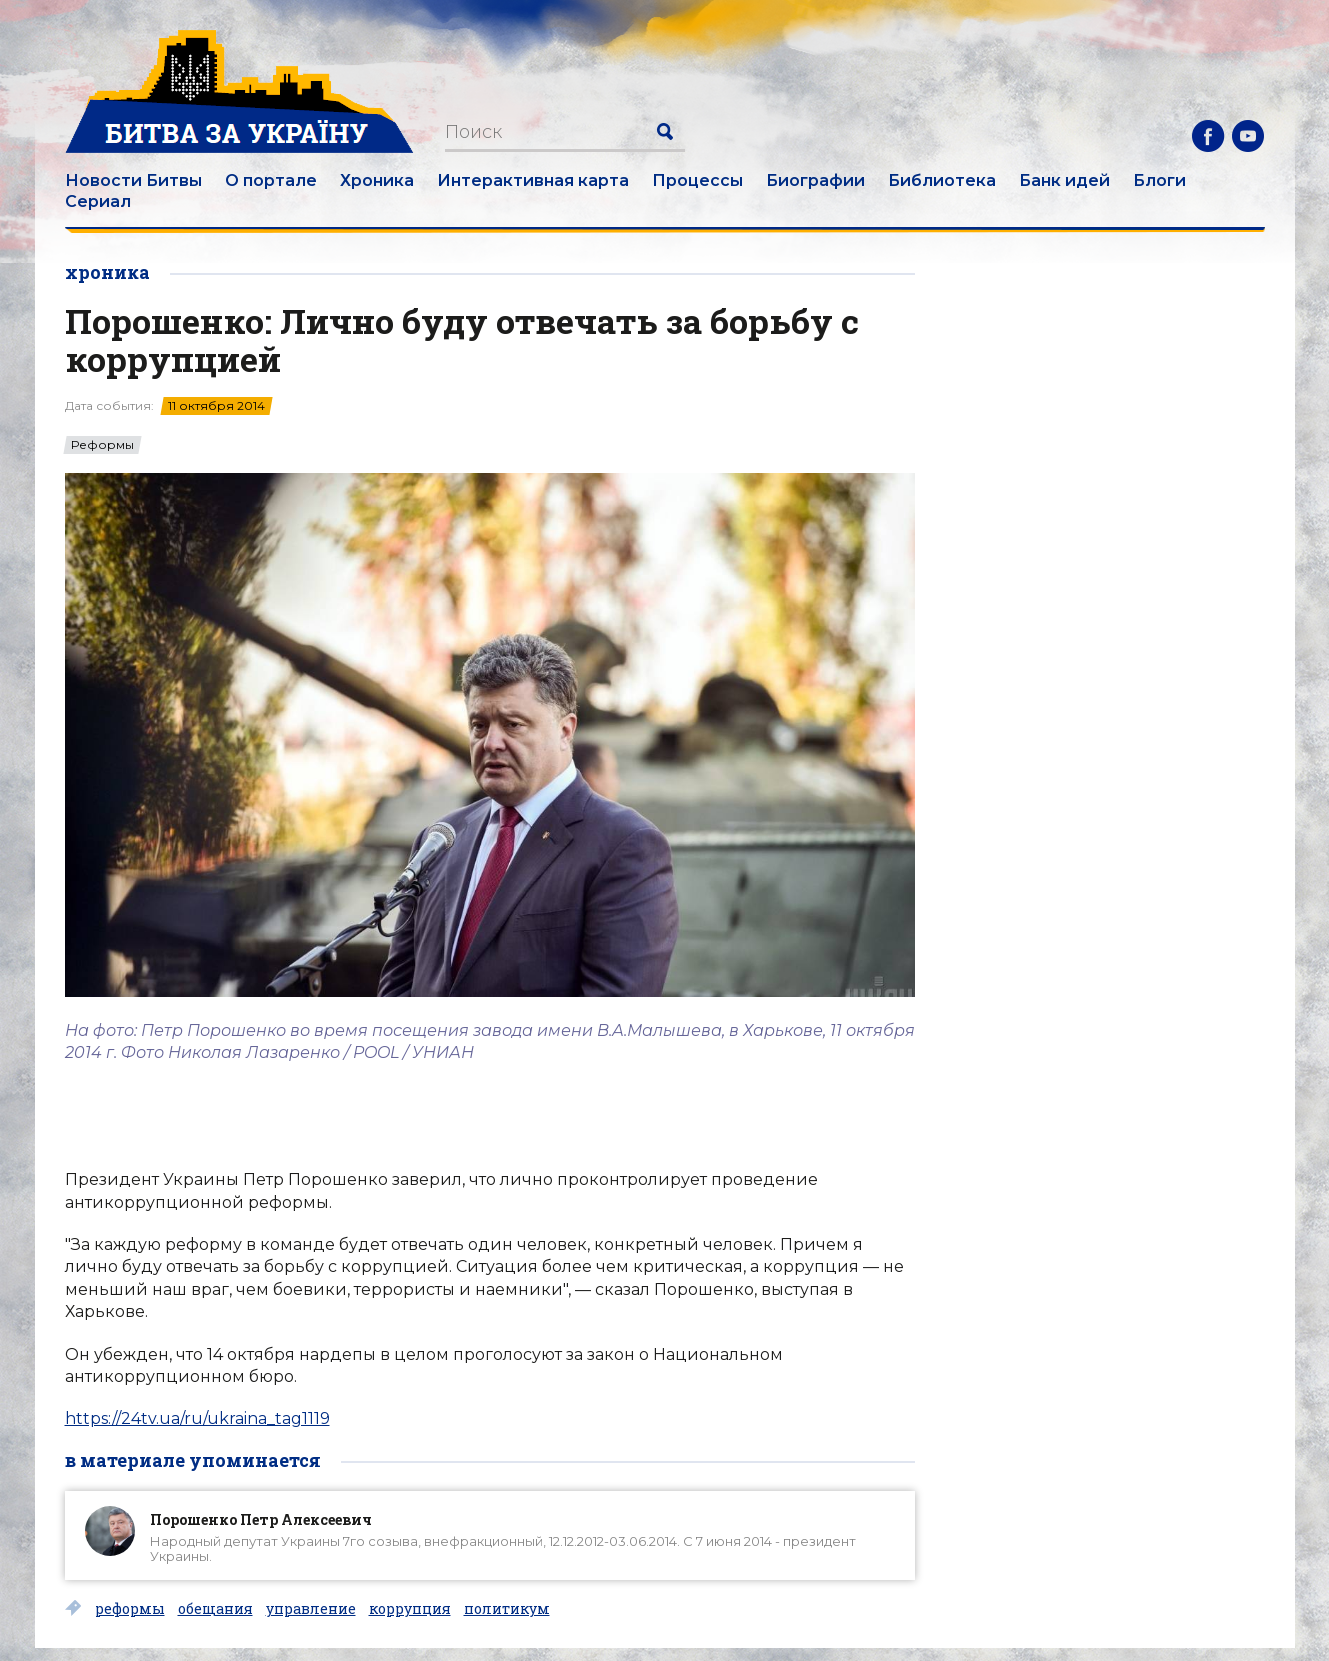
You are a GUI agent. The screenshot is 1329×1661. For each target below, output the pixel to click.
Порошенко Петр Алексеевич (261, 1519)
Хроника (377, 180)
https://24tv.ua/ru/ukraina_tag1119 (197, 1418)
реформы (130, 1609)
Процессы (697, 180)
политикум (507, 1609)
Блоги (1159, 180)
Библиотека (942, 180)
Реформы (102, 445)
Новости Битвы (133, 180)
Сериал (98, 201)
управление (311, 1609)
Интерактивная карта (533, 180)
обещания (215, 1609)
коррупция (410, 1609)
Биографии (815, 180)
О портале (271, 180)
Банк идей (1064, 180)
